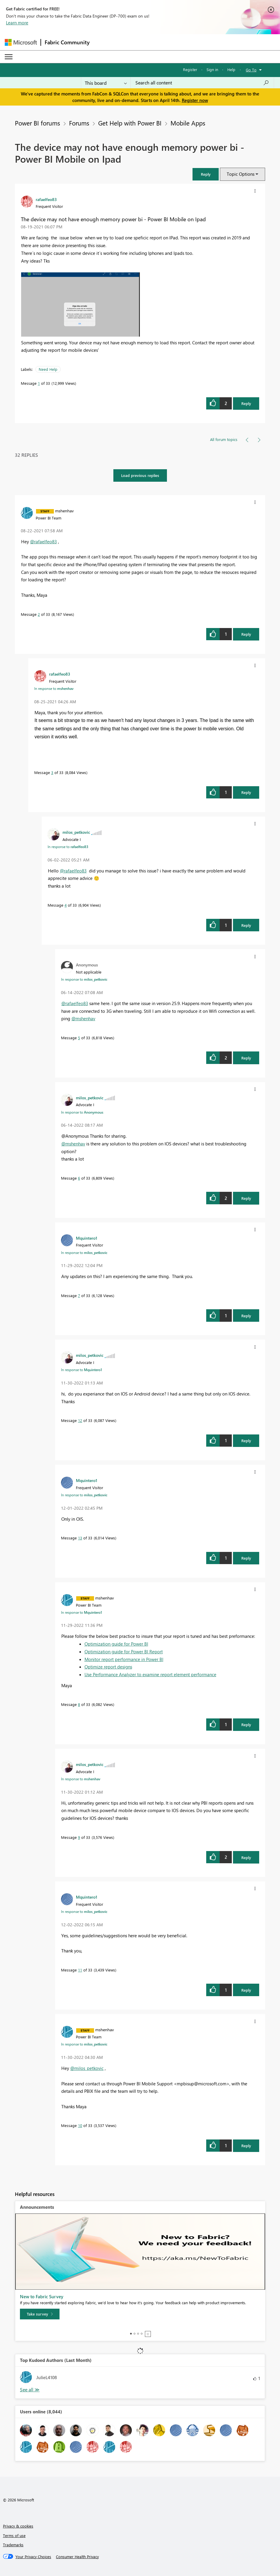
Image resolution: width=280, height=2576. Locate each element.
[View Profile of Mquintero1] (86, 1238)
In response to (53, 688)
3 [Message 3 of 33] (52, 772)
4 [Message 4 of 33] (66, 905)
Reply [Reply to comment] (246, 634)
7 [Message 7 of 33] (79, 1295)
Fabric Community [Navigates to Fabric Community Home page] (67, 42)
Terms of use (14, 2535)
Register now (195, 100)
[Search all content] (202, 82)
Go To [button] (251, 69)
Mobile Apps (187, 123)
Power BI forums (37, 123)
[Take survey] (40, 2314)
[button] (206, 174)
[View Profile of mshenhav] (64, 511)
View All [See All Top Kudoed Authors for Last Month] (30, 2389)
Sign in (212, 69)
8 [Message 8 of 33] (79, 1704)
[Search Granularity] (105, 82)
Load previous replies (140, 475)
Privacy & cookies (18, 2525)
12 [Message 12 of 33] (80, 1420)
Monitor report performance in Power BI (124, 1659)
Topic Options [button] (240, 174)
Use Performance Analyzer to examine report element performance (150, 1674)
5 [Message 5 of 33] (79, 1037)
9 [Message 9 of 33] (79, 1837)
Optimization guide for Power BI (116, 1644)
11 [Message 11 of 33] (80, 1969)
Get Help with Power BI (130, 123)
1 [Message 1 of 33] (39, 383)
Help (231, 69)
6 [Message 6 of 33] (79, 1178)
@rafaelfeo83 (43, 541)
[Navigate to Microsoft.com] (21, 42)
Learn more (17, 23)
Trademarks (13, 2544)
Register (190, 69)
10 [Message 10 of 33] (80, 2125)
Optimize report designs (108, 1667)
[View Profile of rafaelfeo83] (46, 199)
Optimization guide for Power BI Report (124, 1651)
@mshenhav (83, 1018)
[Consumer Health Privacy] (77, 2556)
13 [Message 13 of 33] (80, 1537)
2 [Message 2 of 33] (39, 614)
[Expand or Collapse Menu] (8, 57)
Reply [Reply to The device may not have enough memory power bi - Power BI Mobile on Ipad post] (246, 403)
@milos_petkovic (87, 2068)
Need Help (48, 369)
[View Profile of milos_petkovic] (76, 832)
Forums (79, 123)
